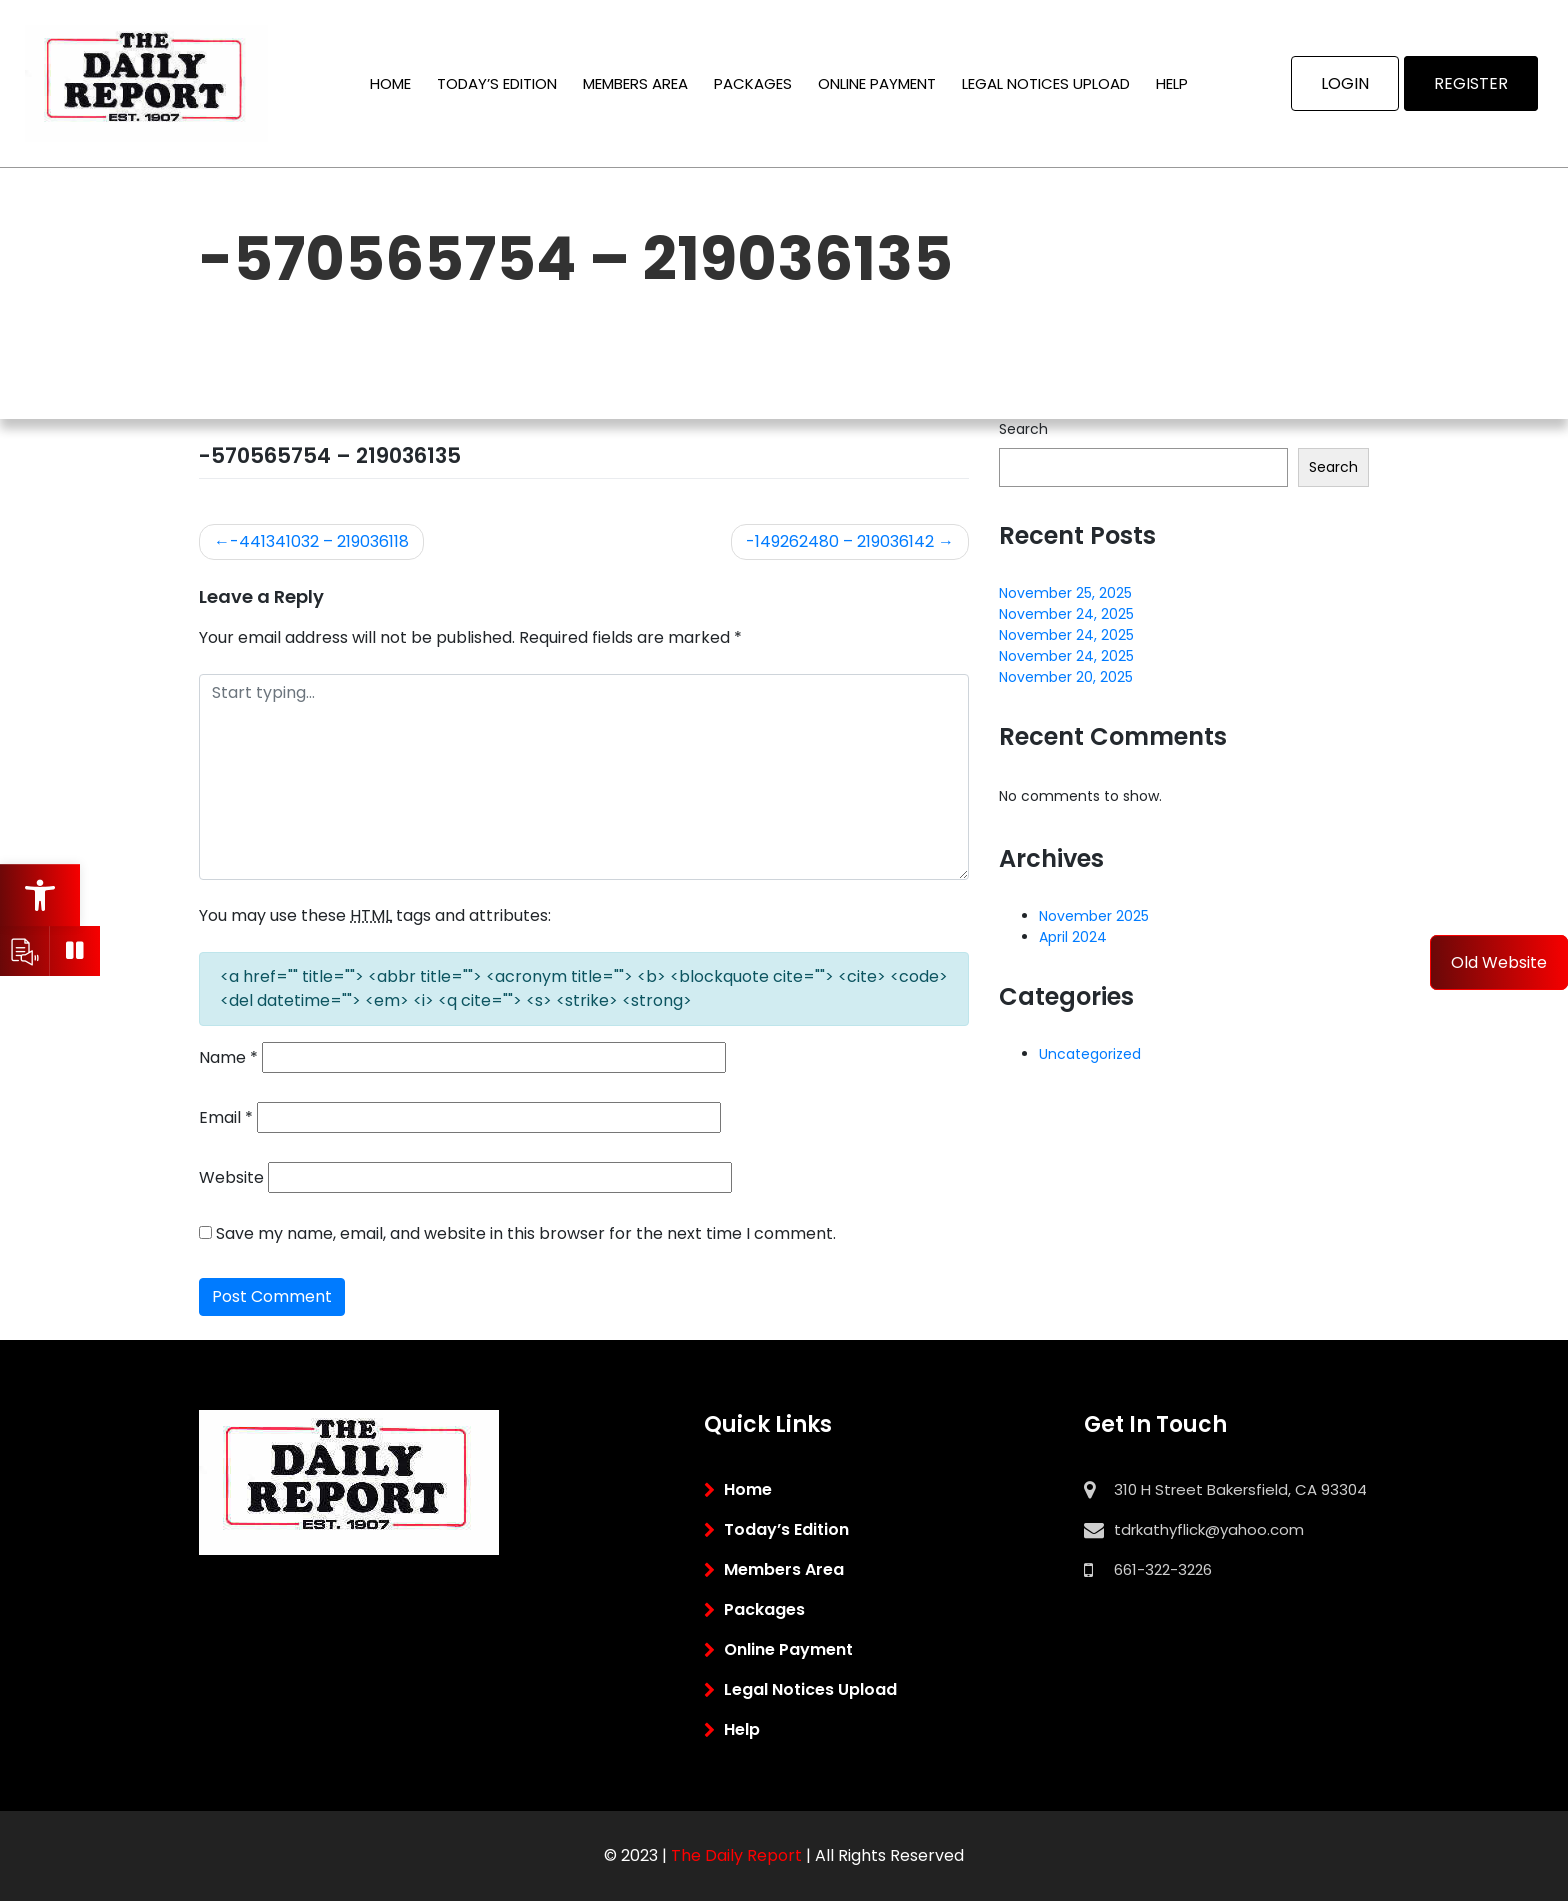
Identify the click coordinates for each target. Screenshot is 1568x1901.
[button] (40, 895)
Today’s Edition (497, 83)
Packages (753, 83)
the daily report (736, 1855)
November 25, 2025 (1065, 593)
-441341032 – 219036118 (319, 541)
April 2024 (1073, 937)
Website (231, 1177)
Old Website (1499, 962)
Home (390, 83)
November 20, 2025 (1066, 677)
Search (1023, 429)
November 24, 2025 (1066, 614)
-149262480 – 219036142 (840, 541)
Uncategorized (1090, 1054)
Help (1172, 83)
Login (1345, 83)
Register (1471, 83)
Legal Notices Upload (1046, 83)
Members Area (635, 83)
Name (228, 1057)
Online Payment (877, 83)
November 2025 (1094, 916)
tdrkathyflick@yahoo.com (1209, 1529)
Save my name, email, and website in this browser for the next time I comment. (526, 1233)
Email (226, 1117)
